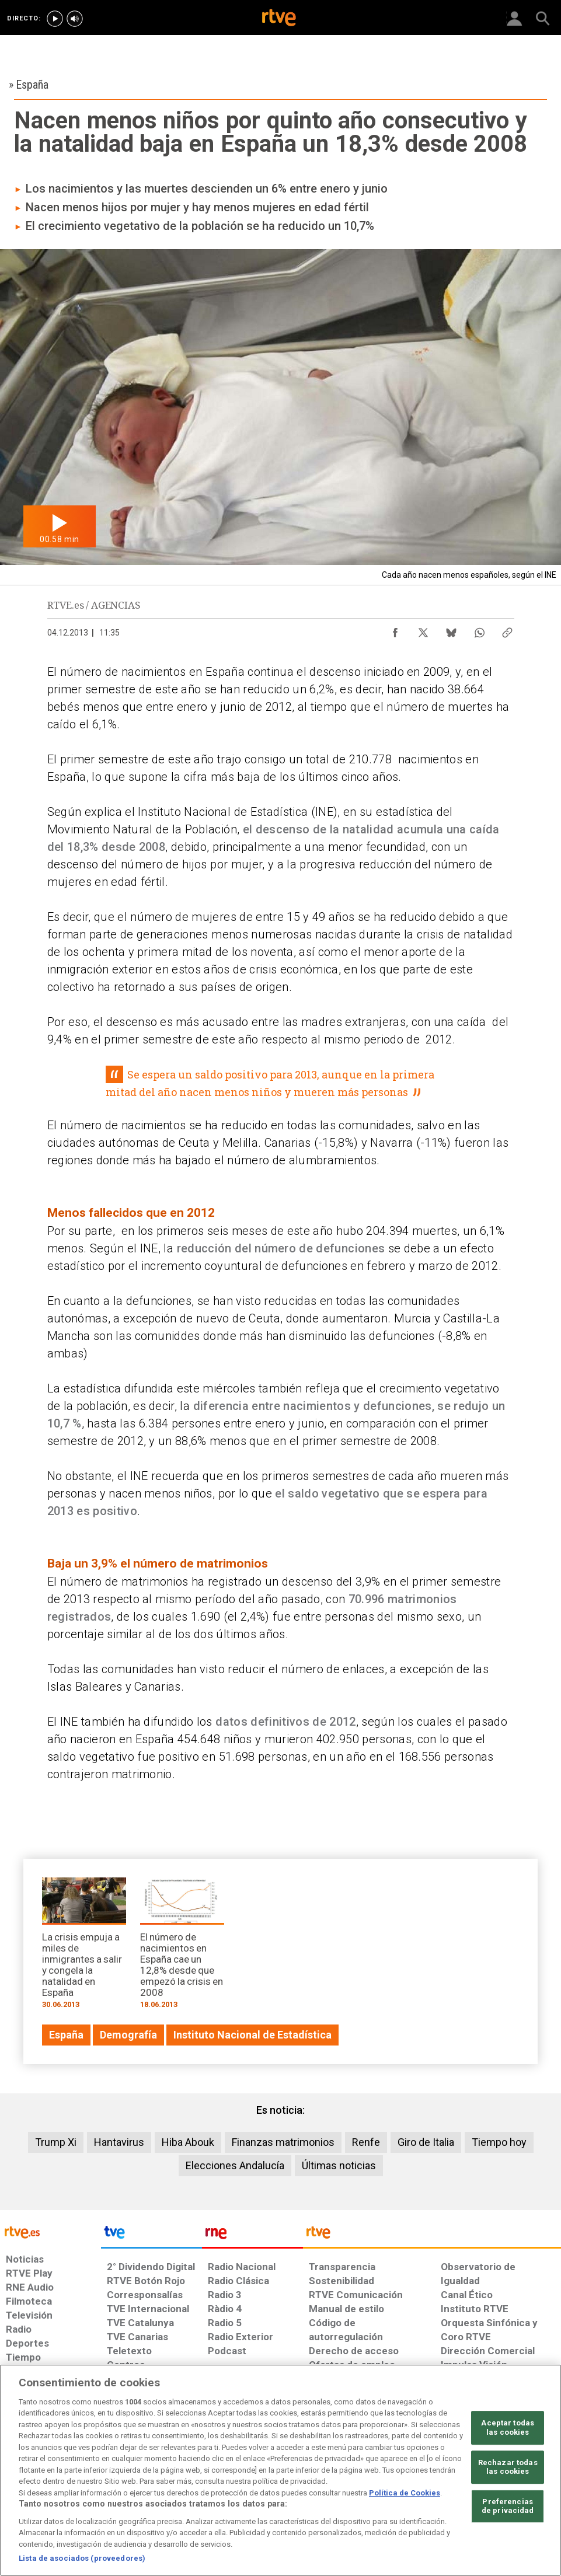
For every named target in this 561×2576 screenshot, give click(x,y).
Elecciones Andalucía (235, 2165)
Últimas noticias (339, 2165)
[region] (280, 2470)
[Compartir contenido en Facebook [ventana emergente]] (395, 630)
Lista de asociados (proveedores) (82, 2558)
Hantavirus (119, 2142)
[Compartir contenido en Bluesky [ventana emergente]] (451, 630)
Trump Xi (55, 2142)
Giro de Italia (426, 2142)
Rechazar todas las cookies (508, 2467)
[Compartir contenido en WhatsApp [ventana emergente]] (479, 630)
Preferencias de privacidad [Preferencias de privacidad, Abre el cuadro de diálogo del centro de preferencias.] (508, 2506)
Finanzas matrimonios (283, 2142)
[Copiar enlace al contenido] (507, 630)
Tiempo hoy (499, 2142)
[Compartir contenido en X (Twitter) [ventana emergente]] (423, 630)
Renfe (366, 2142)
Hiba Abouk (188, 2142)
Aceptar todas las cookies (507, 2427)
